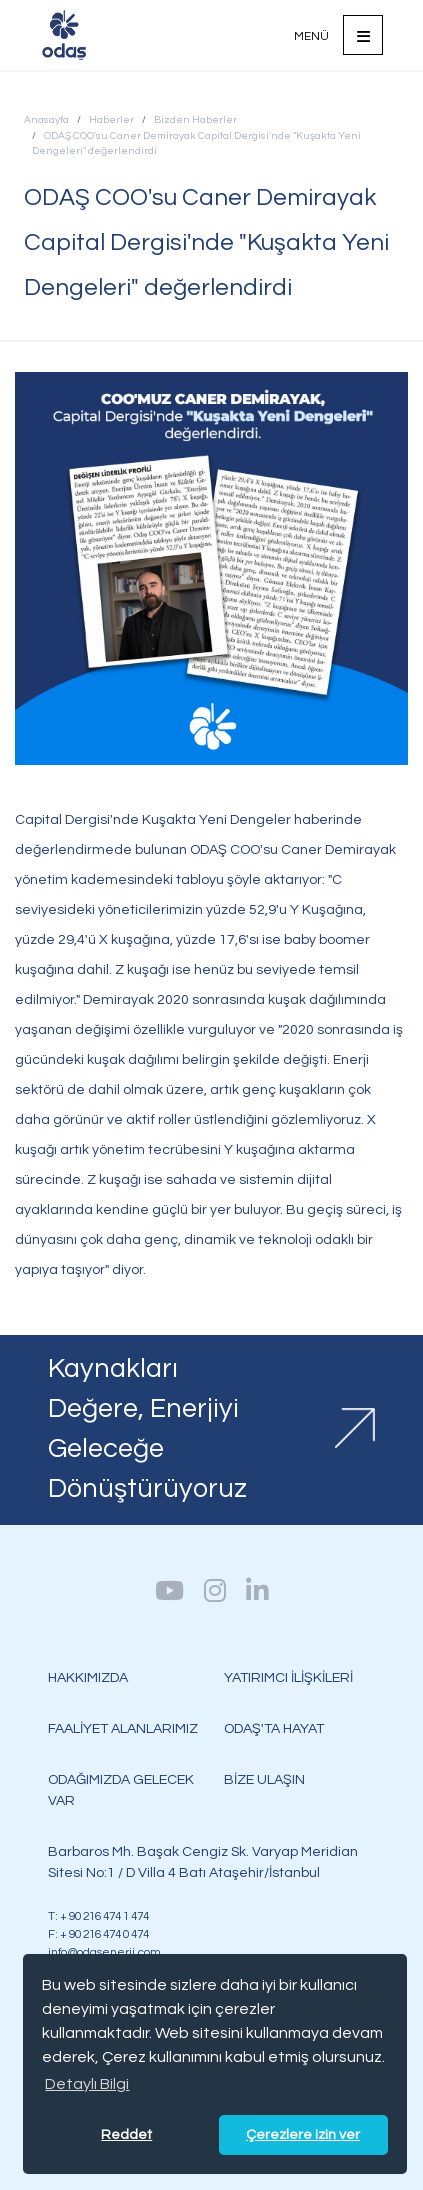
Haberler (111, 119)
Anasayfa (46, 119)
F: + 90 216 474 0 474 (98, 1934)
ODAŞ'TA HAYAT (274, 1728)
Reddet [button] (126, 2134)
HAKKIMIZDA (88, 1677)
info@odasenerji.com (104, 1952)
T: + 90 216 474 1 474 (98, 1916)
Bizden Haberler (195, 119)
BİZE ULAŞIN (264, 1779)
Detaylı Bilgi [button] (87, 2084)
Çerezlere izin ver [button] (303, 2134)
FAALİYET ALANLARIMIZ (123, 1728)
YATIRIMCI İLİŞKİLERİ (288, 1677)
